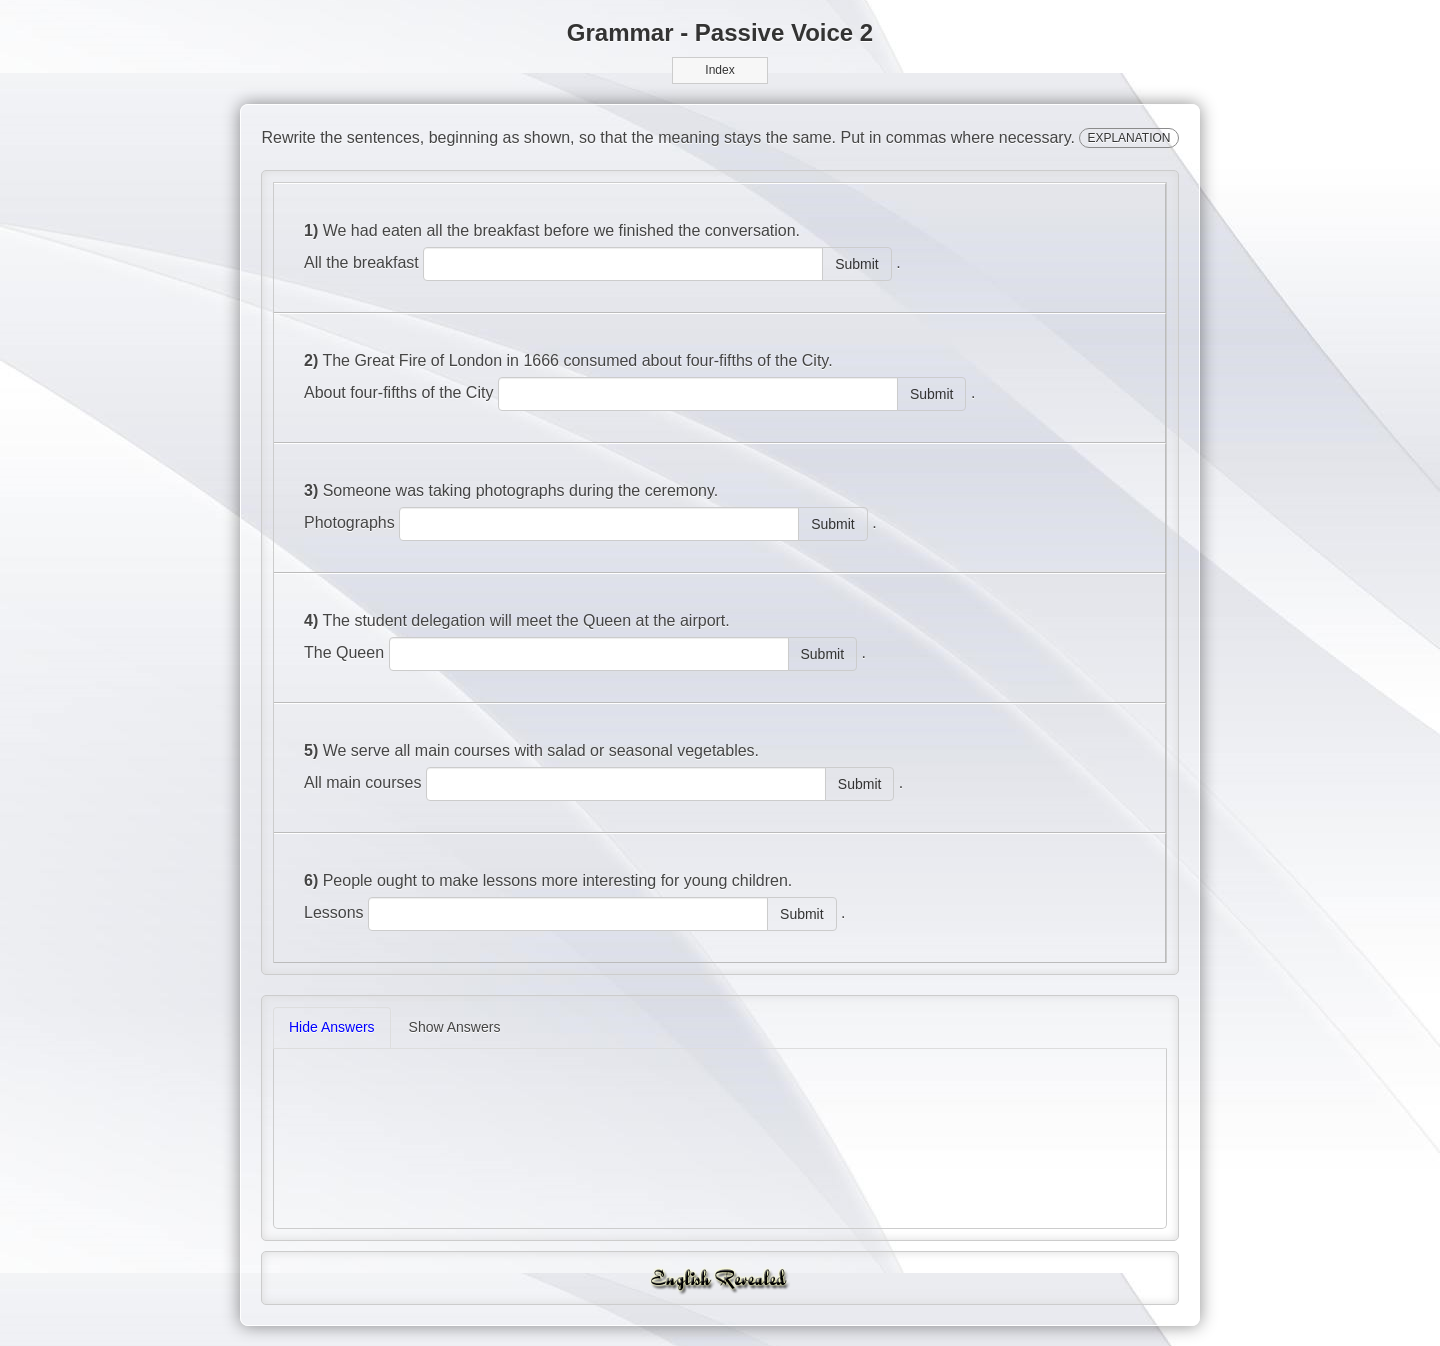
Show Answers (455, 1027)
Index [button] (719, 70)
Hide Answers (332, 1027)
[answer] (623, 264)
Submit (857, 264)
